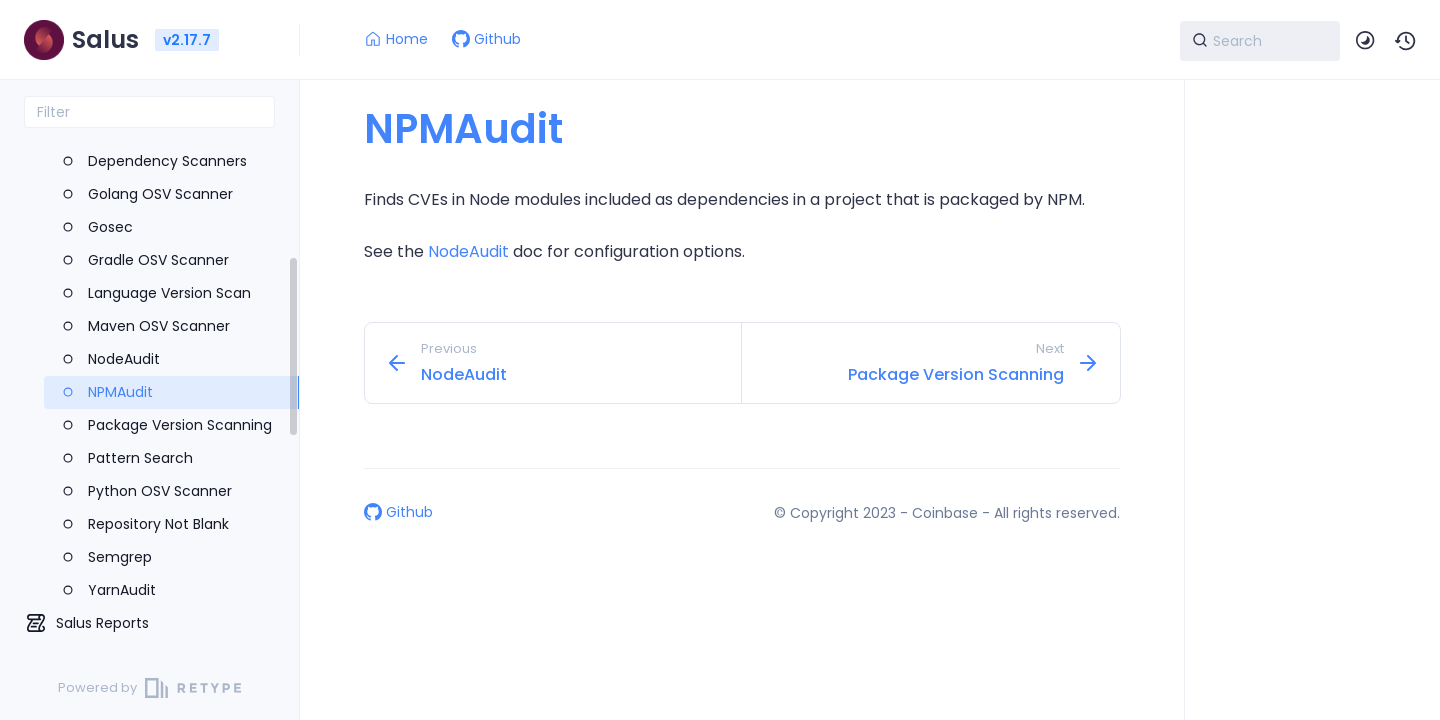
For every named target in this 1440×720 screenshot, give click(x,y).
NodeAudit (468, 251)
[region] (149, 392)
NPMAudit (463, 129)
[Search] (1260, 41)
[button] (1406, 41)
